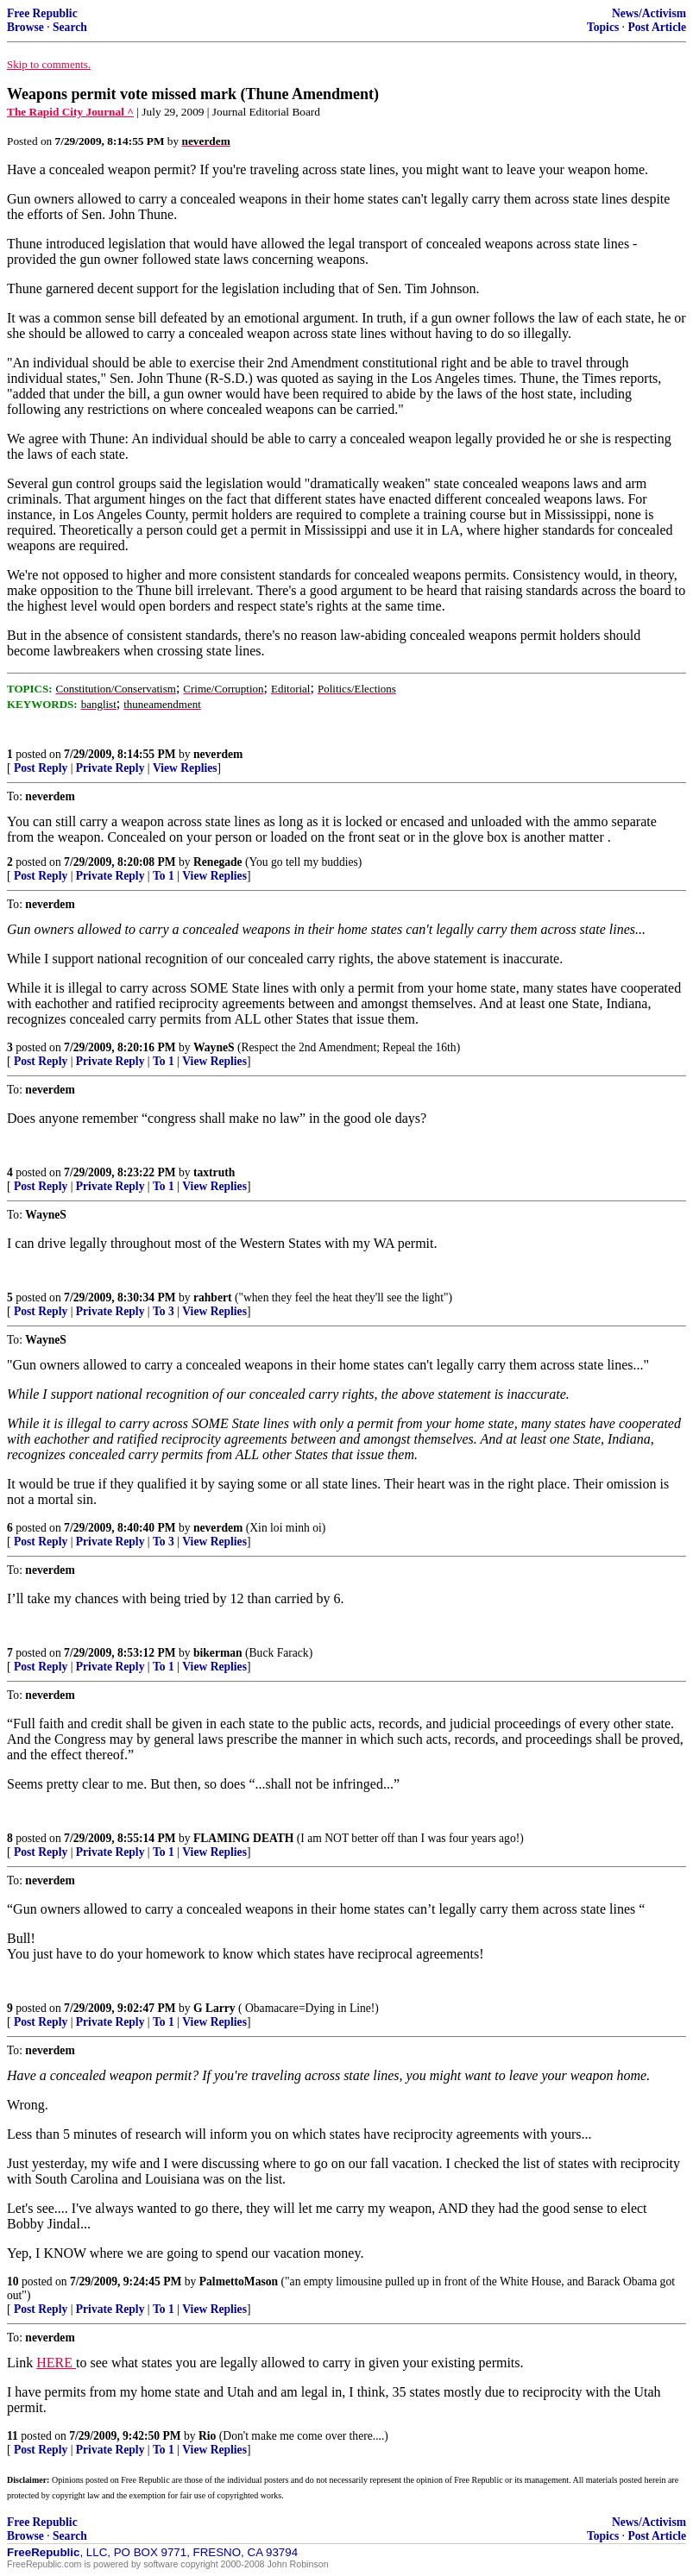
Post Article (656, 27)
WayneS (214, 1047)
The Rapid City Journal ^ (70, 111)
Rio (207, 2435)
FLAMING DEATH (243, 1838)
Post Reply (40, 768)
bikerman (218, 1652)
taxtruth (214, 1172)
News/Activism (649, 13)
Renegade (218, 862)
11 (12, 2435)
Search (70, 27)
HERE (56, 2362)
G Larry (214, 2008)
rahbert (212, 1297)
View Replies (185, 768)
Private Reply (110, 768)
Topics (603, 27)
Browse (25, 27)
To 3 (163, 1311)
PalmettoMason (238, 2281)
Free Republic (42, 13)
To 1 (163, 875)
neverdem (218, 754)
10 (13, 2281)
